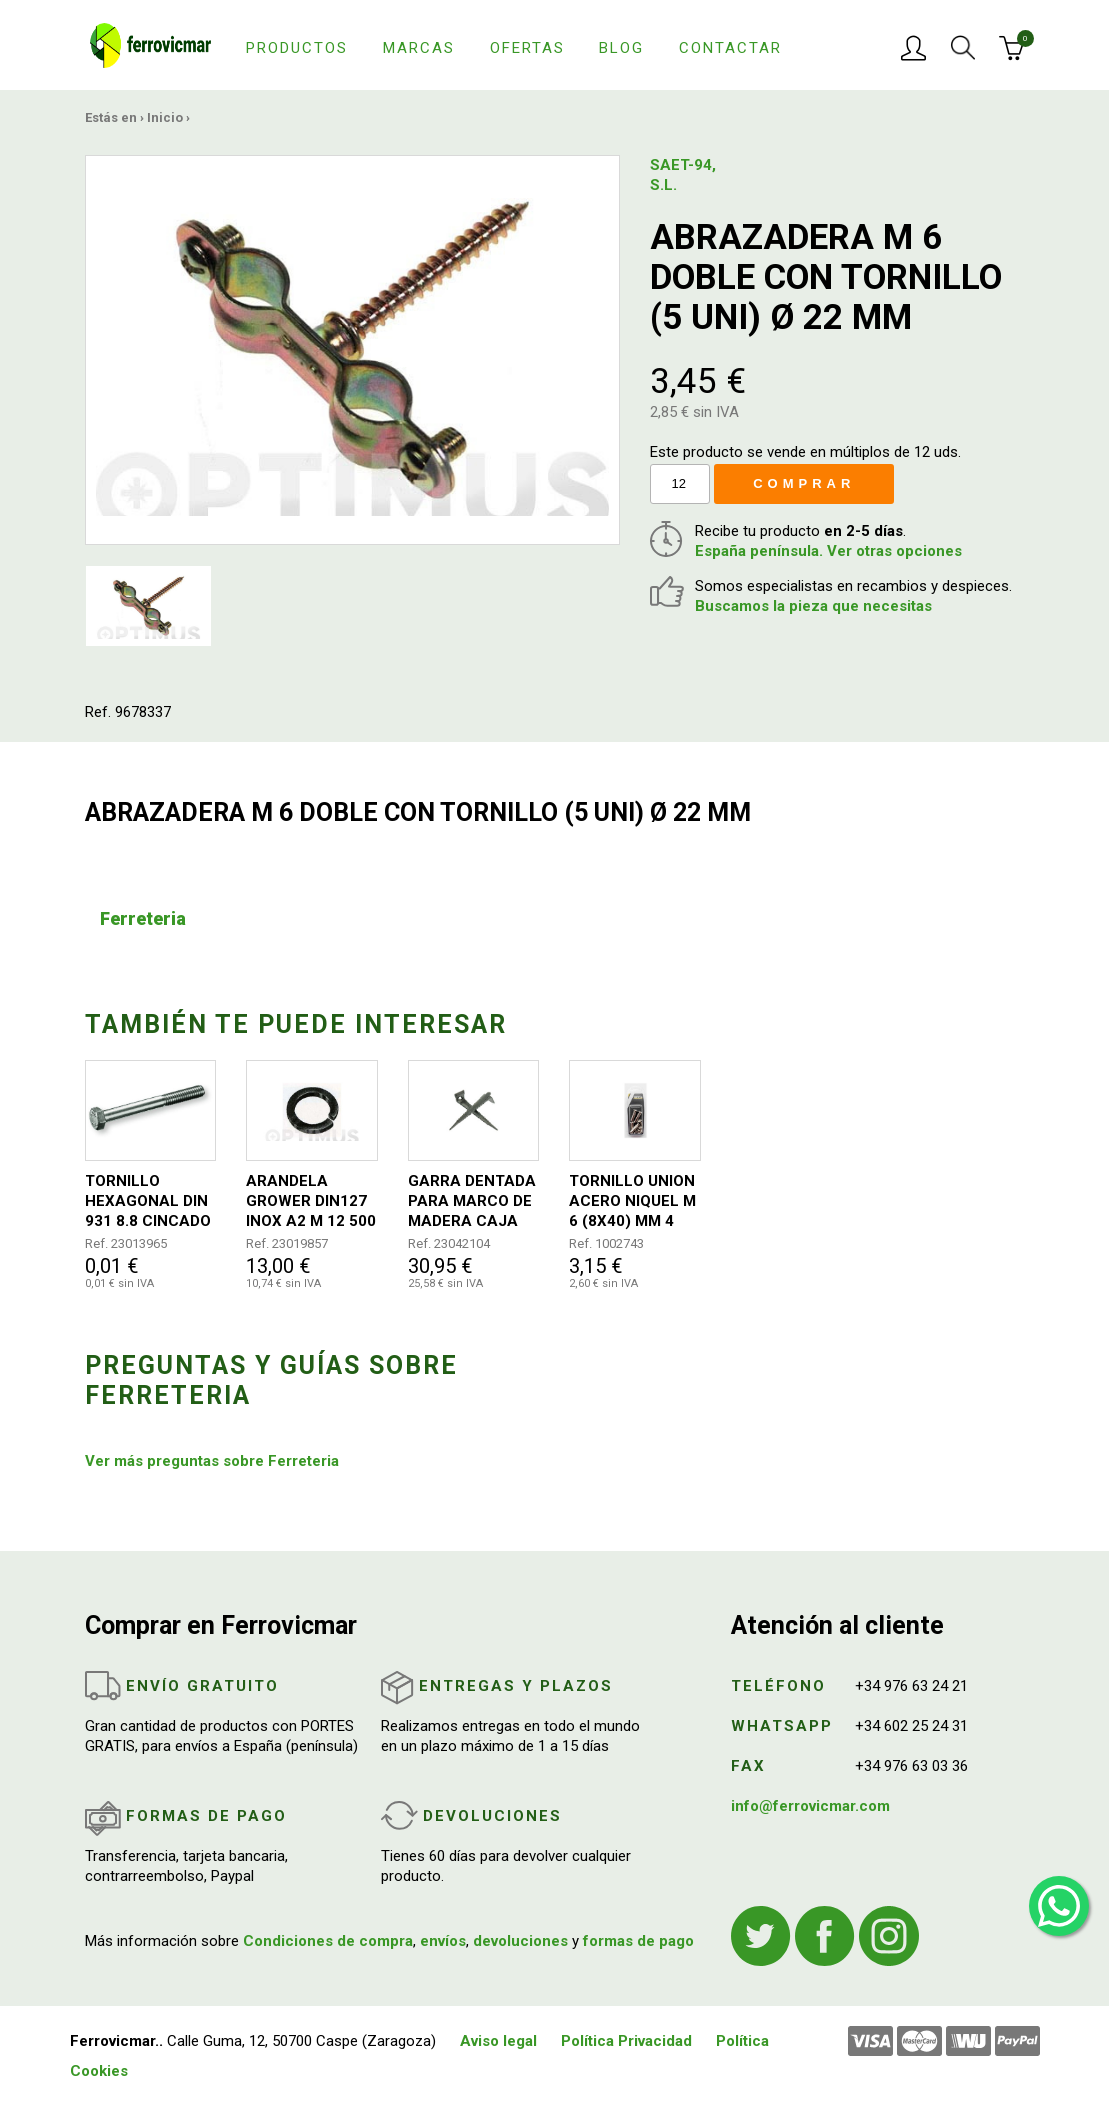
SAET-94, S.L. (683, 175)
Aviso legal (498, 2041)
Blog (621, 48)
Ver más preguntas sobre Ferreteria (212, 1461)
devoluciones (520, 1941)
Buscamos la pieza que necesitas (813, 606)
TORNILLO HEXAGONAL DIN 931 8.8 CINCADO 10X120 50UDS (148, 1201)
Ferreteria (143, 918)
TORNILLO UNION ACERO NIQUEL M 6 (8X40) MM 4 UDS (632, 1201)
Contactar (730, 48)
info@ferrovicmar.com (810, 1806)
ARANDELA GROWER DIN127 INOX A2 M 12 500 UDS (311, 1201)
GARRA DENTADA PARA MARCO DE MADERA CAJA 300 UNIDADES (472, 1201)
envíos (443, 1941)
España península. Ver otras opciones (828, 551)
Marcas (419, 48)
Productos (297, 48)
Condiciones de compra (328, 1941)
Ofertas (527, 48)
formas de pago (638, 1941)
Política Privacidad (626, 2041)
